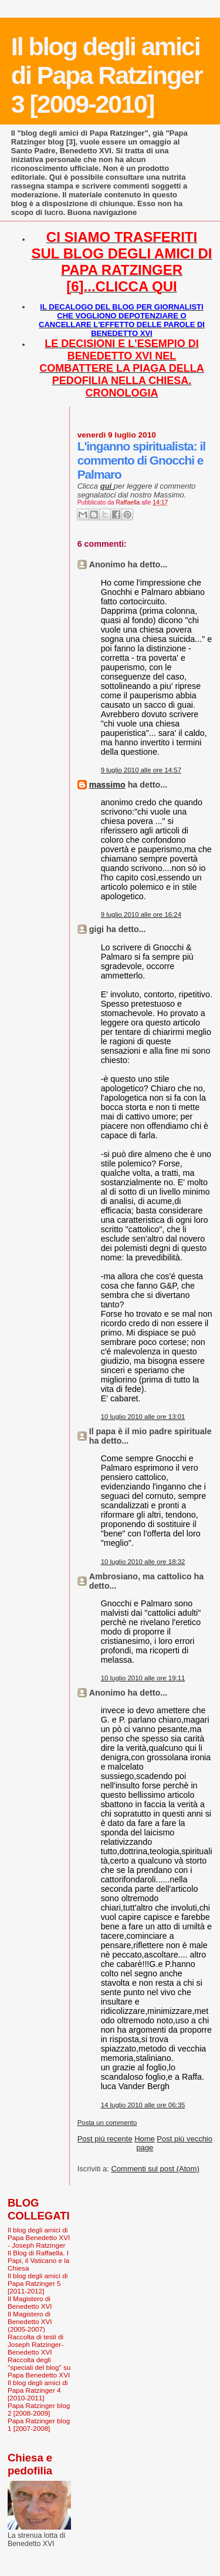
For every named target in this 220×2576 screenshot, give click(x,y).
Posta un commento (107, 2122)
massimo (107, 784)
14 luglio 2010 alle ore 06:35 (143, 2104)
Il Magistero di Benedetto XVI (30, 2302)
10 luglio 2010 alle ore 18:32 (143, 1561)
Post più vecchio (184, 2138)
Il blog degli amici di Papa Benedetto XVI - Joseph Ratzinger (39, 2237)
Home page (144, 2143)
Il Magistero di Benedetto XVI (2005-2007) (30, 2321)
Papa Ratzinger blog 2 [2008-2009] (39, 2409)
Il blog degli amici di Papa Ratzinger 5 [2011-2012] (37, 2283)
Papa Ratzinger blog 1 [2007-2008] (39, 2424)
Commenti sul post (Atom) (155, 2168)
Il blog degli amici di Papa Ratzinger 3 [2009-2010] (106, 75)
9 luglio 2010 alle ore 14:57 (141, 770)
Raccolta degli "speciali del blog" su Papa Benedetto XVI (39, 2367)
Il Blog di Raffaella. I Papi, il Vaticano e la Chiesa (38, 2260)
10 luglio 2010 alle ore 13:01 (143, 1416)
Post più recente (105, 2138)
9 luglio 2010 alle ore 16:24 (141, 914)
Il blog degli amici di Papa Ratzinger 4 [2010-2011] (37, 2390)
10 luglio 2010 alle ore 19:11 (143, 1678)
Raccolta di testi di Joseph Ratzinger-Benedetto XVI (35, 2344)
